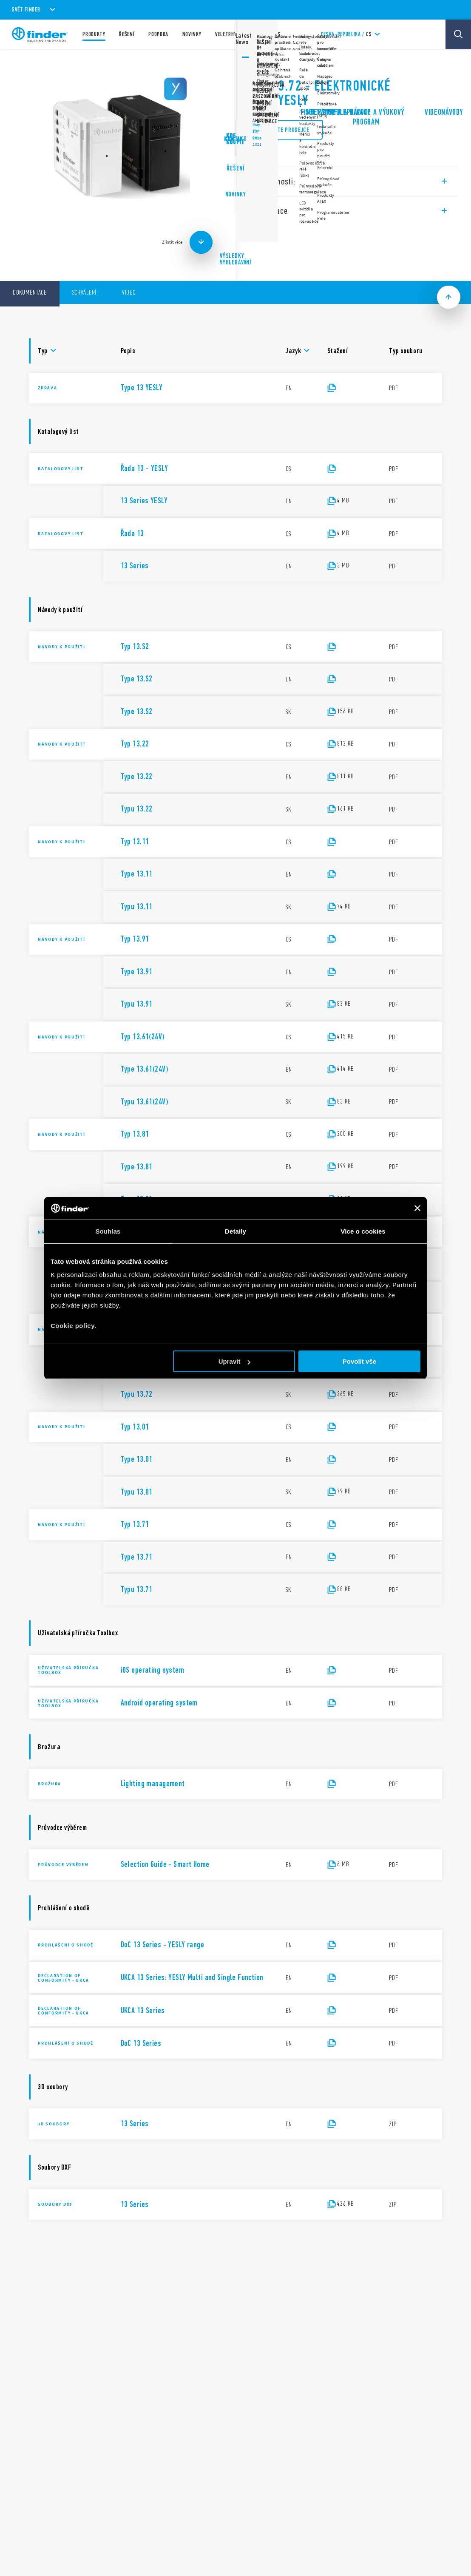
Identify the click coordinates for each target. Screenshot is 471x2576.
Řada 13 (258, 63)
